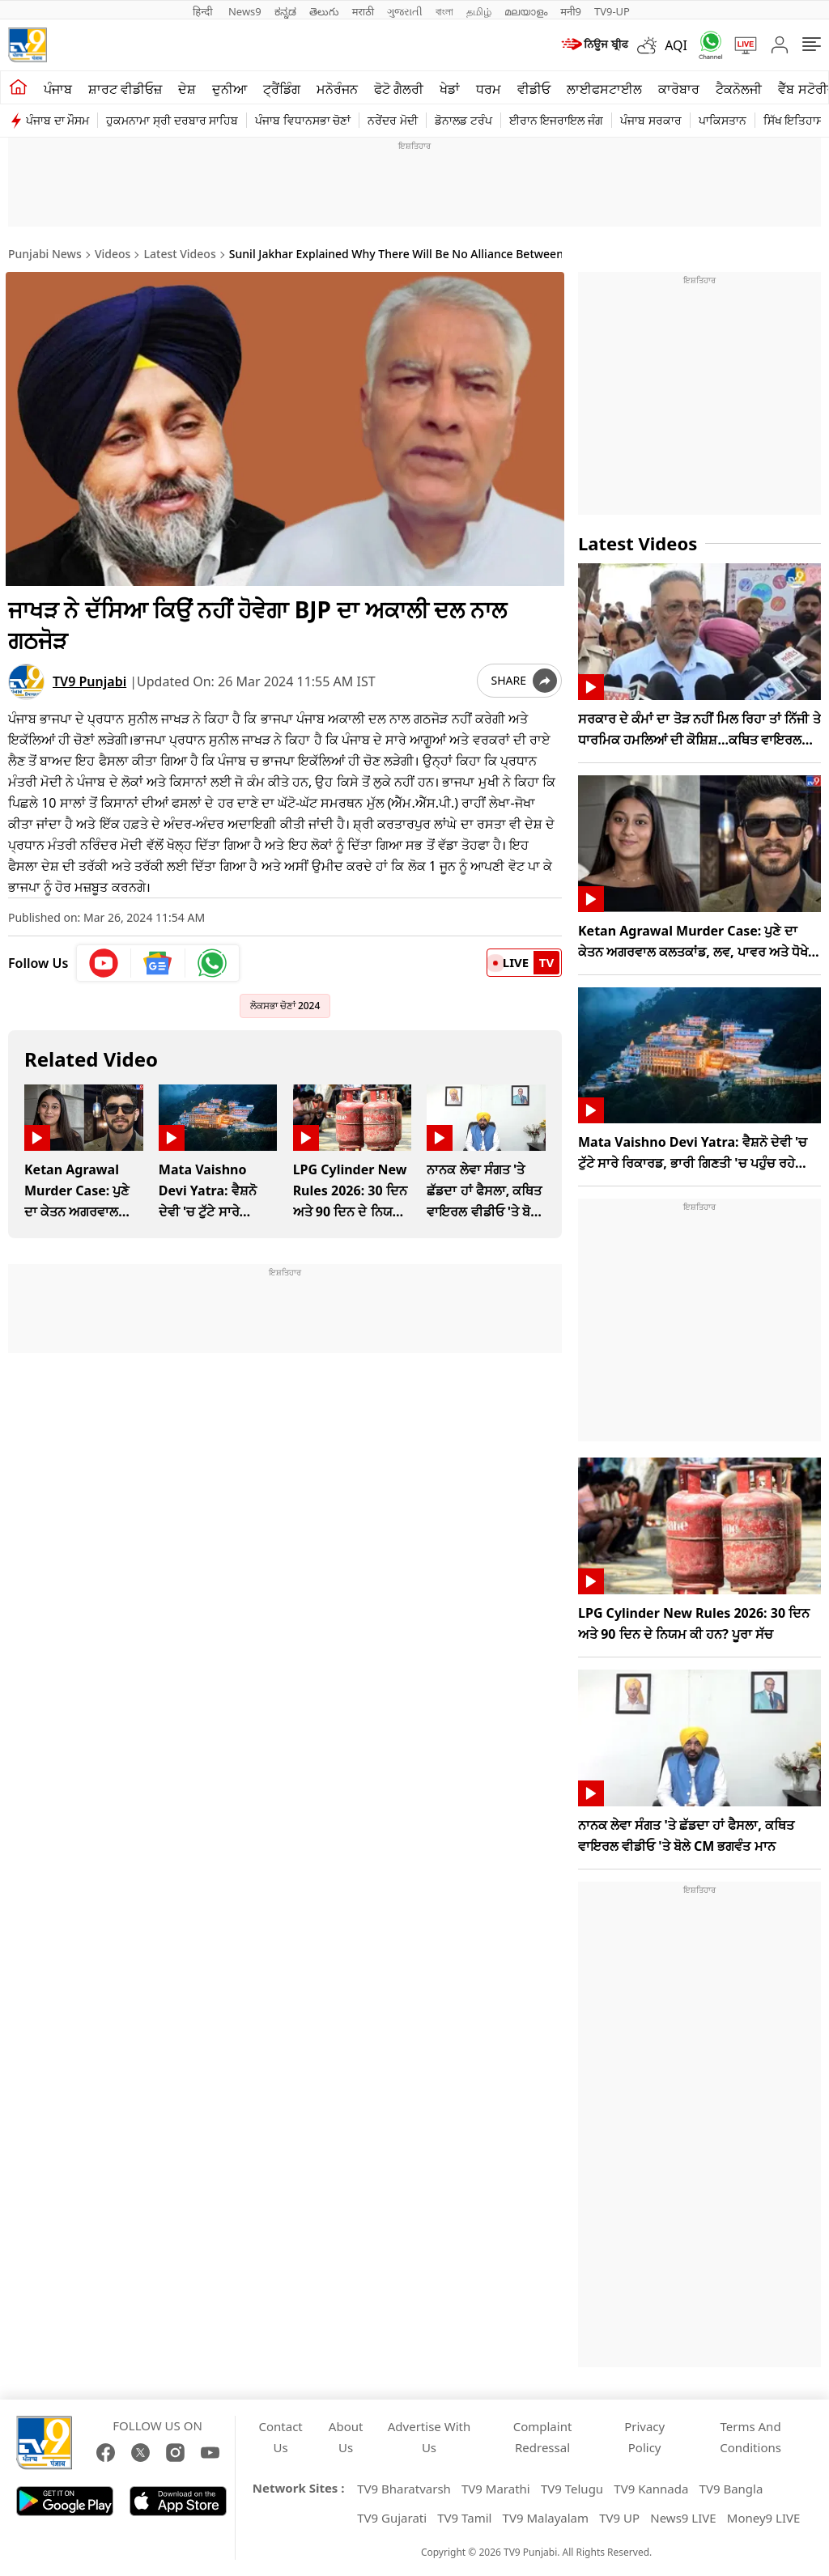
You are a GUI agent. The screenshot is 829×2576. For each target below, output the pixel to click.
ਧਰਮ (488, 89)
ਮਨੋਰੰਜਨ (337, 89)
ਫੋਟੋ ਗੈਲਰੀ (398, 89)
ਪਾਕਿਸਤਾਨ (722, 120)
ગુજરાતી (405, 11)
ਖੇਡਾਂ (450, 89)
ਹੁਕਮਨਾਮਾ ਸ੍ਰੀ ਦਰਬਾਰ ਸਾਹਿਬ (172, 120)
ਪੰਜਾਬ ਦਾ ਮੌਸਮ (57, 120)
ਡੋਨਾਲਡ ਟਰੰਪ (463, 120)
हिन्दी (204, 11)
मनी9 (570, 11)
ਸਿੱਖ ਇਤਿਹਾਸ (793, 120)
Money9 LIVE (764, 2518)
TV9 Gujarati (392, 2518)
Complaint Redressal (542, 2436)
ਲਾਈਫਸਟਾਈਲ (604, 89)
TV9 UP (619, 2518)
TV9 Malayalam (546, 2518)
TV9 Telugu (572, 2489)
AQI (676, 45)
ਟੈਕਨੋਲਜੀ (739, 89)
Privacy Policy (644, 2436)
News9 (244, 11)
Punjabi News (45, 253)
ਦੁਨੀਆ (229, 89)
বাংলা (444, 11)
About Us (346, 2436)
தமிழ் (478, 11)
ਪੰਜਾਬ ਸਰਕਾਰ (651, 120)
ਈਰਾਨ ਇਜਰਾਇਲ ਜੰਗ (556, 120)
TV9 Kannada (651, 2489)
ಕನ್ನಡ (285, 11)
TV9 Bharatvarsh (404, 2489)
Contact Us (281, 2436)
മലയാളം (525, 11)
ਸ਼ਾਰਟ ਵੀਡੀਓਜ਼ (125, 89)
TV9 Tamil (464, 2518)
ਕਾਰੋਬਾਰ (678, 89)
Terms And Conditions (750, 2436)
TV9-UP (612, 11)
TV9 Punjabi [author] (89, 679)
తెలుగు (324, 11)
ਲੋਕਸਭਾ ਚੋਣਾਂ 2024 (285, 1003)
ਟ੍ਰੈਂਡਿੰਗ (281, 89)
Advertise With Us (429, 2436)
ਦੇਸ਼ (187, 89)
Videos (112, 253)
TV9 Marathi (495, 2489)
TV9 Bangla (731, 2489)
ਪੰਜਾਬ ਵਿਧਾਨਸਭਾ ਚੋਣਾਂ (303, 120)
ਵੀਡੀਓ (534, 89)
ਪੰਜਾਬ (58, 89)
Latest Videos (180, 253)
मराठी (363, 11)
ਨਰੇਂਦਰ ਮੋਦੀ (393, 120)
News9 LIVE (683, 2518)
